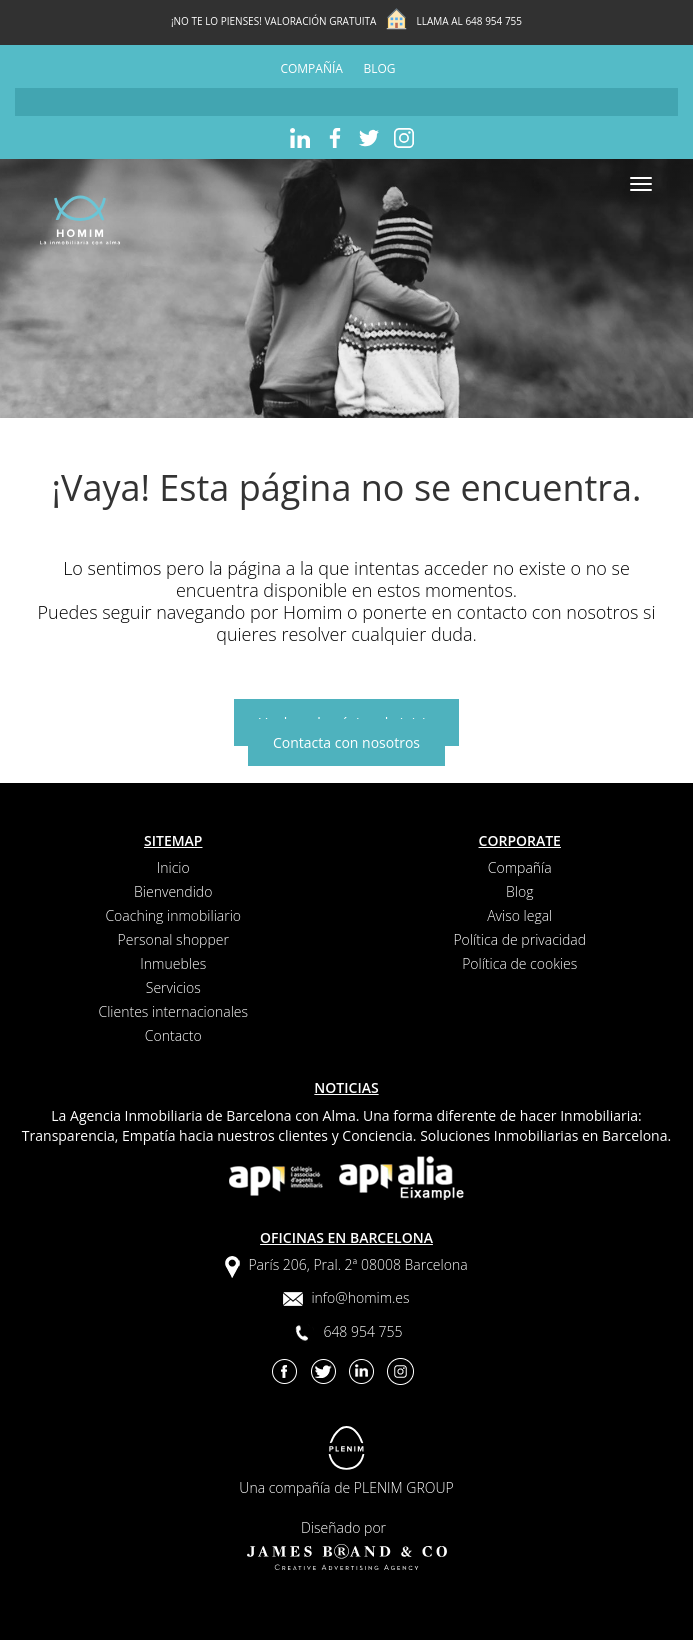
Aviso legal (519, 915)
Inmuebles (173, 963)
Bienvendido (173, 891)
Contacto (173, 1035)
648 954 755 (493, 21)
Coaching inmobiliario (173, 915)
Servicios (173, 987)
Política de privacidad (519, 939)
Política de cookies (519, 963)
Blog (380, 68)
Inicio (173, 867)
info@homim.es (360, 1297)
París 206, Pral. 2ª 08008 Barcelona (357, 1264)
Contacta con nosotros (346, 742)
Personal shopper (173, 939)
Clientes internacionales (173, 1011)
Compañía (311, 68)
